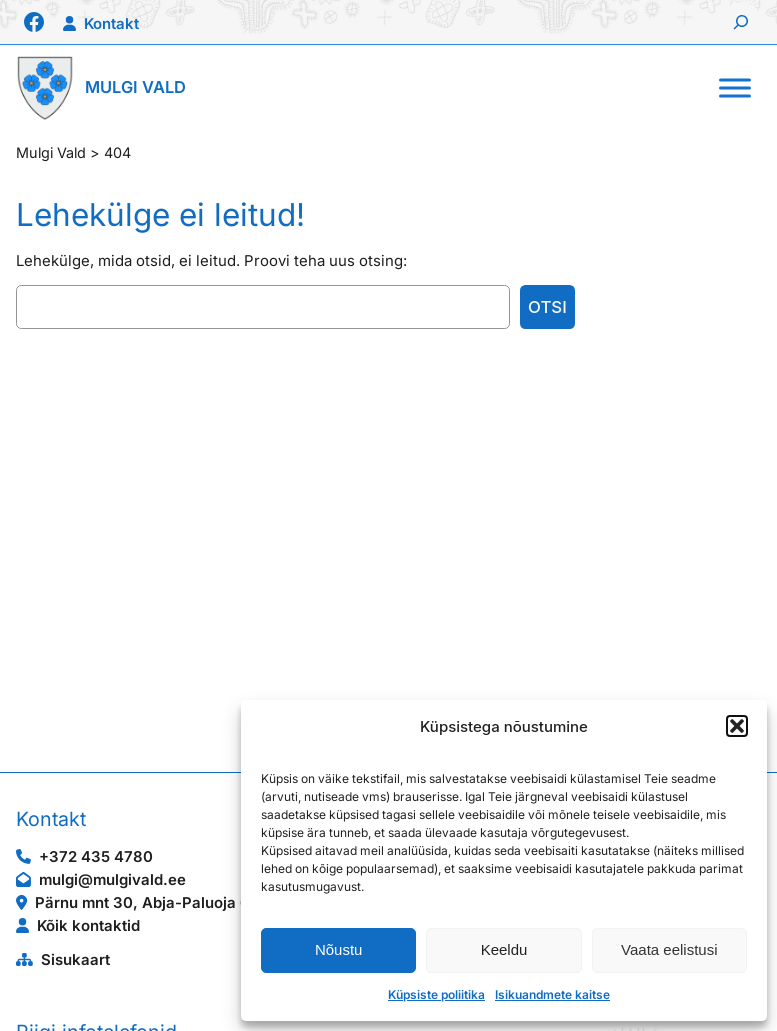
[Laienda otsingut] (741, 22)
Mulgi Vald (135, 87)
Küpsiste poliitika (436, 994)
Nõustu (339, 949)
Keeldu (504, 949)
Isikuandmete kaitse (552, 994)
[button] (737, 726)
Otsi (547, 307)
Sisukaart (75, 960)
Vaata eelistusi (669, 949)
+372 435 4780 (96, 857)
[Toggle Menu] (735, 87)
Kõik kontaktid (88, 926)
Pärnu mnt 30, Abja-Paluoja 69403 (162, 903)
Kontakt (111, 24)
